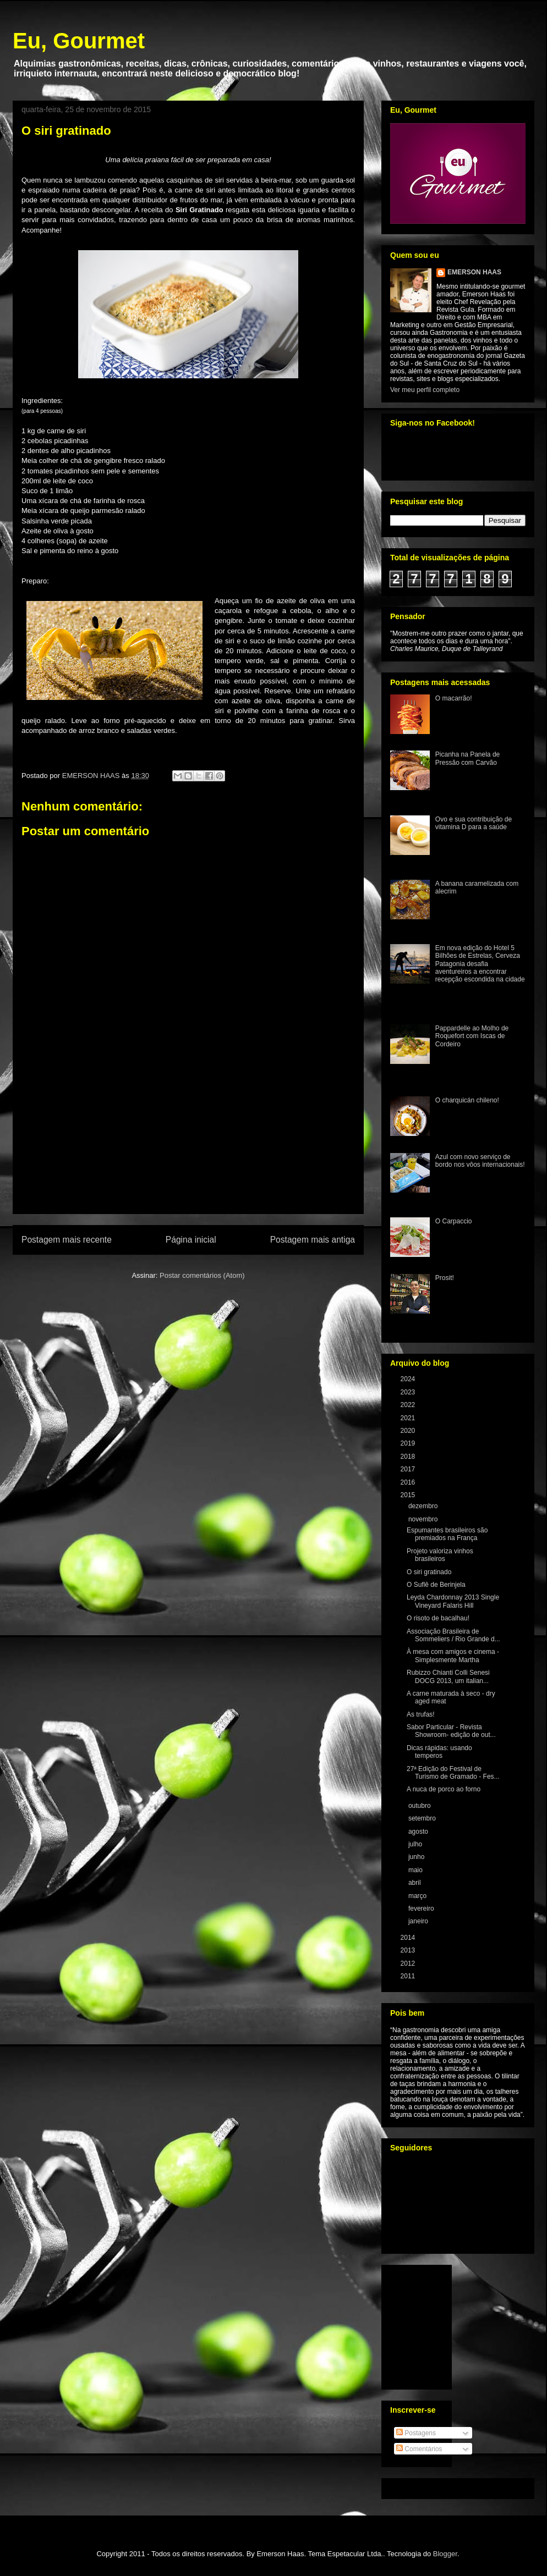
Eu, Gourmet (79, 41)
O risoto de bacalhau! (438, 1618)
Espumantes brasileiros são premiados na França (447, 1534)
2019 (409, 1443)
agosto (419, 1831)
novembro (424, 1519)
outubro (420, 1806)
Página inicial (191, 1239)
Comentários (419, 2449)
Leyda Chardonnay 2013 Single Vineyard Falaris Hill (453, 1601)
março (418, 1896)
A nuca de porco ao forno (443, 1789)
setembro (422, 1818)
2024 (409, 1379)
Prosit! (444, 1278)
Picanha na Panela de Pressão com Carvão (467, 758)
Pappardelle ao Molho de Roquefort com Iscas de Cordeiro (471, 1036)
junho (417, 1857)
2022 (409, 1405)
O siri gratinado (429, 1572)
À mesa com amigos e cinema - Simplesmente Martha (453, 1655)
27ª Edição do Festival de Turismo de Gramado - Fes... (453, 1772)
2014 (409, 1937)
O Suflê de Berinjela (436, 1584)
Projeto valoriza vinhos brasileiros (440, 1555)
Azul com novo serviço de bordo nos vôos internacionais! (480, 1160)
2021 (409, 1418)
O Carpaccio (453, 1221)
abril (415, 1883)
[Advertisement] (188, 1150)
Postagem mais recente (66, 1239)
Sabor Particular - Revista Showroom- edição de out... (451, 1731)
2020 (409, 1431)
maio (416, 1870)
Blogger (445, 2554)
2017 (409, 1469)
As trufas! (421, 1714)
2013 (409, 1950)
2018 (409, 1456)
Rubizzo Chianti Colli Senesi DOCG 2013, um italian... (448, 1676)
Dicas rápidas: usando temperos (439, 1751)
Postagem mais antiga (312, 1239)
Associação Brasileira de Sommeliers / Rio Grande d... (453, 1635)
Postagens (416, 2433)
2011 (409, 1976)
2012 (409, 1963)
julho (416, 1844)
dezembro (424, 1506)
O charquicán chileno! (467, 1100)
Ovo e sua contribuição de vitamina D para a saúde (473, 823)
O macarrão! (453, 698)
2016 (409, 1482)
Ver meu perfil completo (425, 390)
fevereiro (422, 1908)
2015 (409, 1495)
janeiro (419, 1921)
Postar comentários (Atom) (202, 1275)
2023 (409, 1392)
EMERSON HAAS (474, 272)
